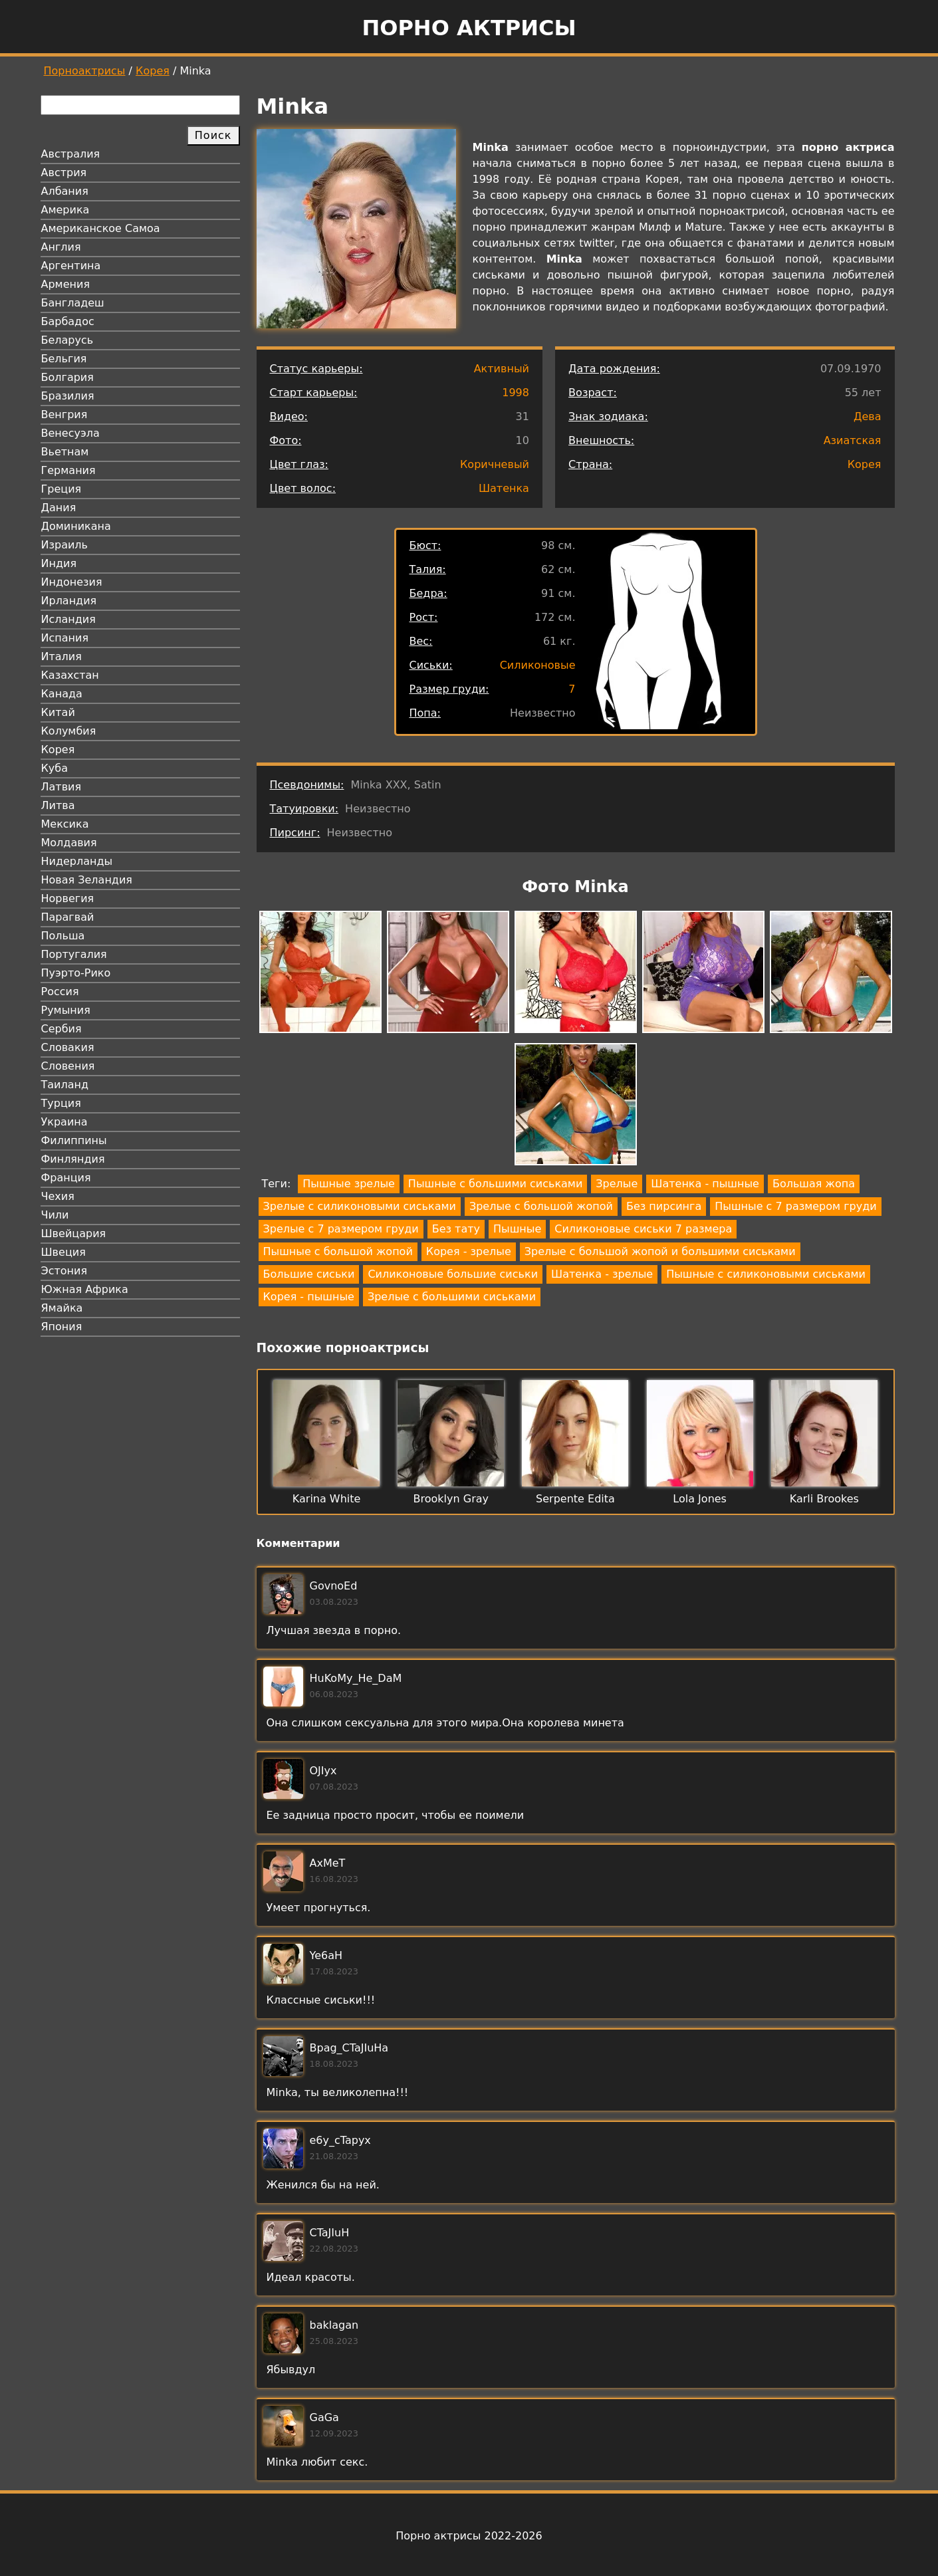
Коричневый (494, 464)
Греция (61, 489)
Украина (64, 1121)
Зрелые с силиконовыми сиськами (359, 1206)
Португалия (74, 954)
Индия (59, 563)
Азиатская (852, 440)
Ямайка (62, 1308)
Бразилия (67, 396)
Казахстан (70, 675)
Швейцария (73, 1233)
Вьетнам (65, 451)
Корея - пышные (308, 1296)
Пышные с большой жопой (338, 1251)
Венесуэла (70, 433)
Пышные (517, 1229)
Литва (58, 805)
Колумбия (68, 731)
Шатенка (504, 488)
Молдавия (69, 842)
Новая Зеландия (86, 880)
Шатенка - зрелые (602, 1274)
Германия (68, 470)
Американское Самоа (100, 228)
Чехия (57, 1196)
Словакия (67, 1047)
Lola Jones (700, 1498)
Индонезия (71, 582)
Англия (61, 247)
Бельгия (64, 358)
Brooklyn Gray (451, 1498)
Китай (58, 712)
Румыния (65, 1010)
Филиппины (74, 1140)
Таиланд (65, 1084)
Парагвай (67, 917)
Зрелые (617, 1183)
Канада (61, 693)
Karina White (327, 1498)
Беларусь (67, 340)
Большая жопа (813, 1183)
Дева (867, 416)
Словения (68, 1066)
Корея (153, 70)
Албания (64, 191)
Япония (61, 1326)
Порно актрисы (469, 28)
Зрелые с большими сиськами (452, 1296)
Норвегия (67, 898)
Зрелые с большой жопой (541, 1206)
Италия (61, 656)
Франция (66, 1177)
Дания (58, 507)
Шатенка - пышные (705, 1183)
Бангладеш (72, 302)
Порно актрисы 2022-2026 (469, 2535)
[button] (320, 974)
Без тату (456, 1229)
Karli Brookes (824, 1498)
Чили (55, 1215)
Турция (61, 1103)
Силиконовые (538, 665)
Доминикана (76, 526)
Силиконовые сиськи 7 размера (643, 1229)
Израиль (64, 544)
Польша (63, 935)
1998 (515, 392)
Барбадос (67, 321)
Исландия (68, 619)
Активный (501, 368)
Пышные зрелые (348, 1183)
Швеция (63, 1252)
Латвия (61, 786)
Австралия (70, 154)
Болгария (67, 377)
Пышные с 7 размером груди (795, 1206)
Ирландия (69, 600)
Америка (65, 209)
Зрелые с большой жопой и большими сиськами (660, 1251)
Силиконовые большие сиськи (453, 1274)
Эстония (64, 1270)
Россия (60, 991)
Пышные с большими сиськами (495, 1183)
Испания (65, 638)
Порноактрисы (85, 70)
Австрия (64, 172)
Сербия (61, 1028)
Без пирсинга (663, 1206)
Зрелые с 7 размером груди (341, 1229)
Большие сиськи (309, 1274)
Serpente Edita (575, 1498)
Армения (65, 284)
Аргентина (71, 265)
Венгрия (64, 414)
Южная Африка (84, 1289)
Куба (54, 768)
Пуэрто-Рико (76, 973)
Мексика (65, 824)
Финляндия (73, 1159)
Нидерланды (77, 861)
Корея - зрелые (468, 1251)
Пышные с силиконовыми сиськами (766, 1274)
